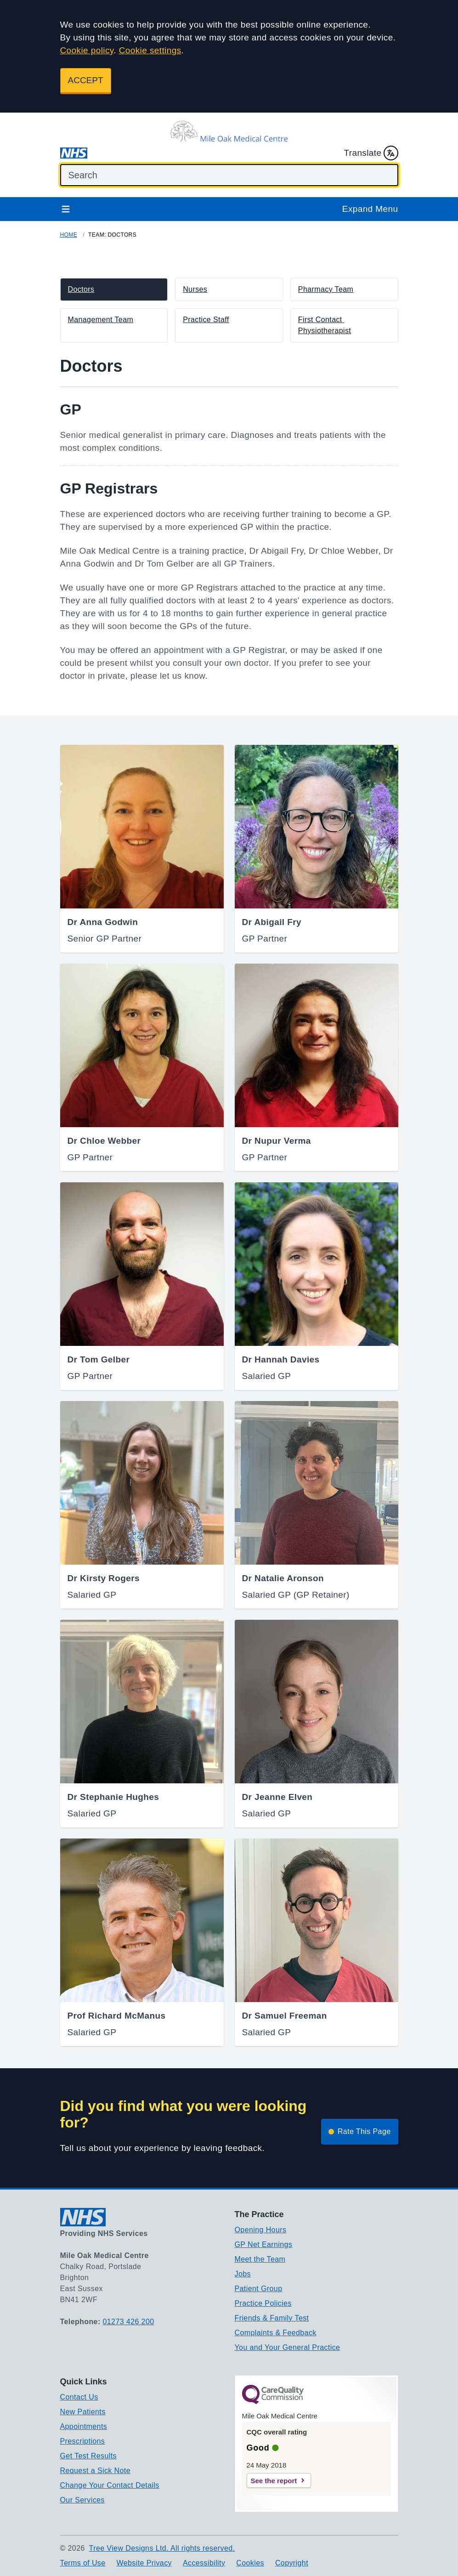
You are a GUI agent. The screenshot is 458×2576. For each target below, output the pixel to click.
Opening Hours (261, 2230)
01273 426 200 (128, 2322)
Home (69, 235)
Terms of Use (83, 2563)
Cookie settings (150, 50)
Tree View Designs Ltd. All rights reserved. (162, 2548)
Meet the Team (260, 2259)
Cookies (250, 2563)
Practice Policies (263, 2303)
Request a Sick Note (95, 2470)
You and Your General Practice (287, 2347)
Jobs (243, 2274)
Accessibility (204, 2563)
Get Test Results (88, 2456)
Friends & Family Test (272, 2318)
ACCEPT (85, 80)
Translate (371, 153)
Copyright (291, 2563)
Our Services (82, 2500)
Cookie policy (87, 50)
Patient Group (259, 2288)
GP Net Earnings (264, 2244)
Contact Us (79, 2397)
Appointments (83, 2426)
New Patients (83, 2412)
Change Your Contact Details (109, 2485)
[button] (114, 289)
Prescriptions (82, 2441)
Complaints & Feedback (276, 2333)
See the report (274, 2481)
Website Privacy (144, 2563)
